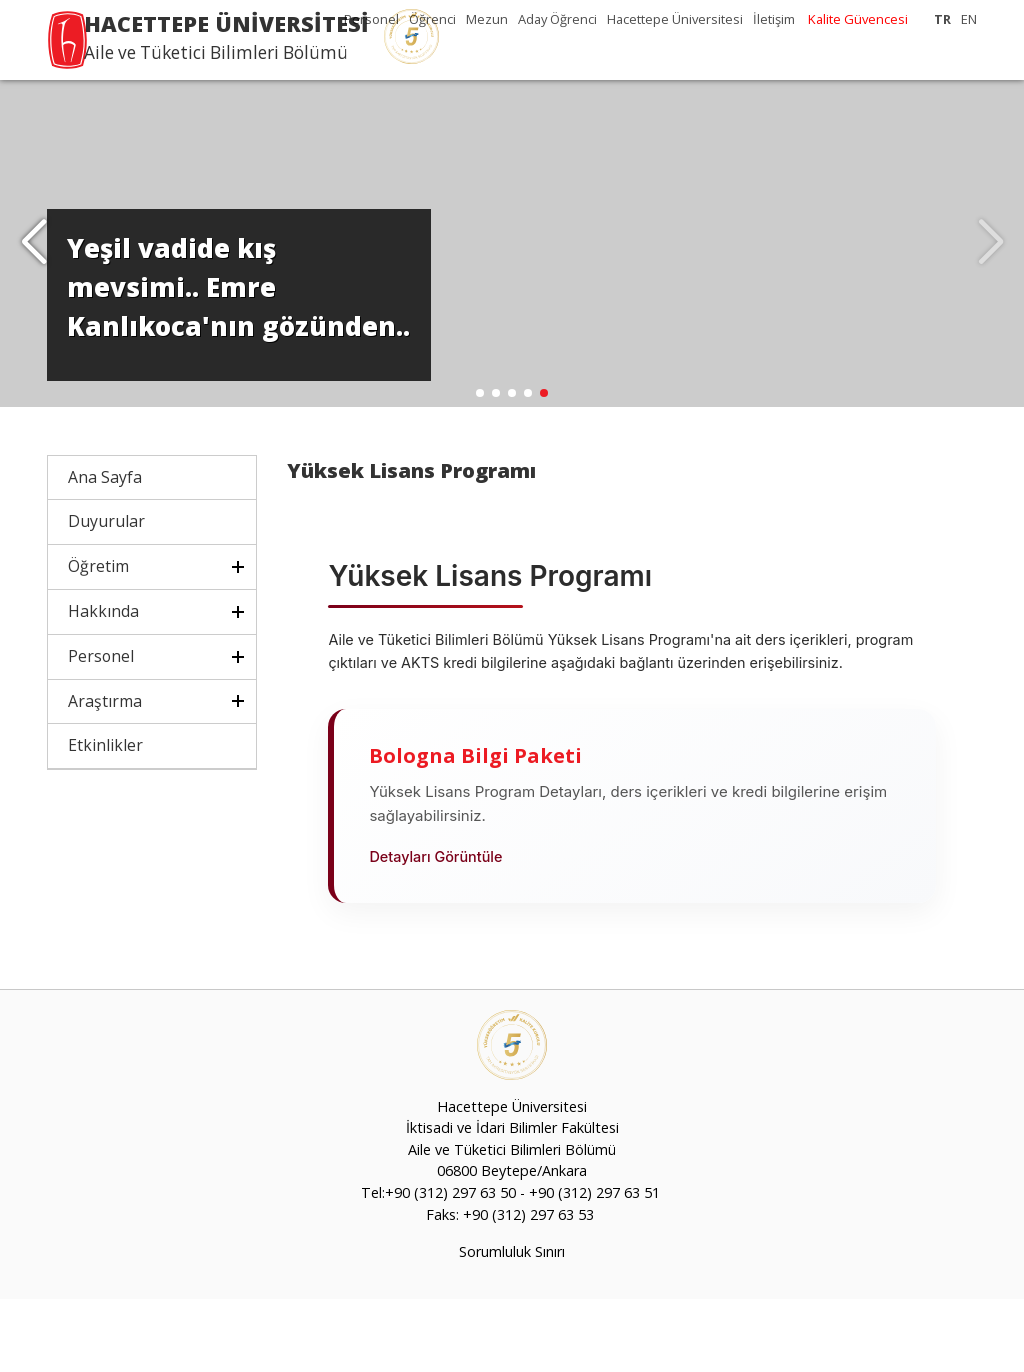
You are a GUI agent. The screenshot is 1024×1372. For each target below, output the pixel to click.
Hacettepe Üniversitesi (675, 19)
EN (969, 19)
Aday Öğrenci (557, 19)
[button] (33, 280)
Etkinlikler (105, 819)
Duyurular (106, 595)
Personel (371, 19)
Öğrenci (432, 19)
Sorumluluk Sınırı (512, 1325)
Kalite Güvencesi (858, 19)
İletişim (774, 19)
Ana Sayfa (105, 550)
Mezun (487, 19)
